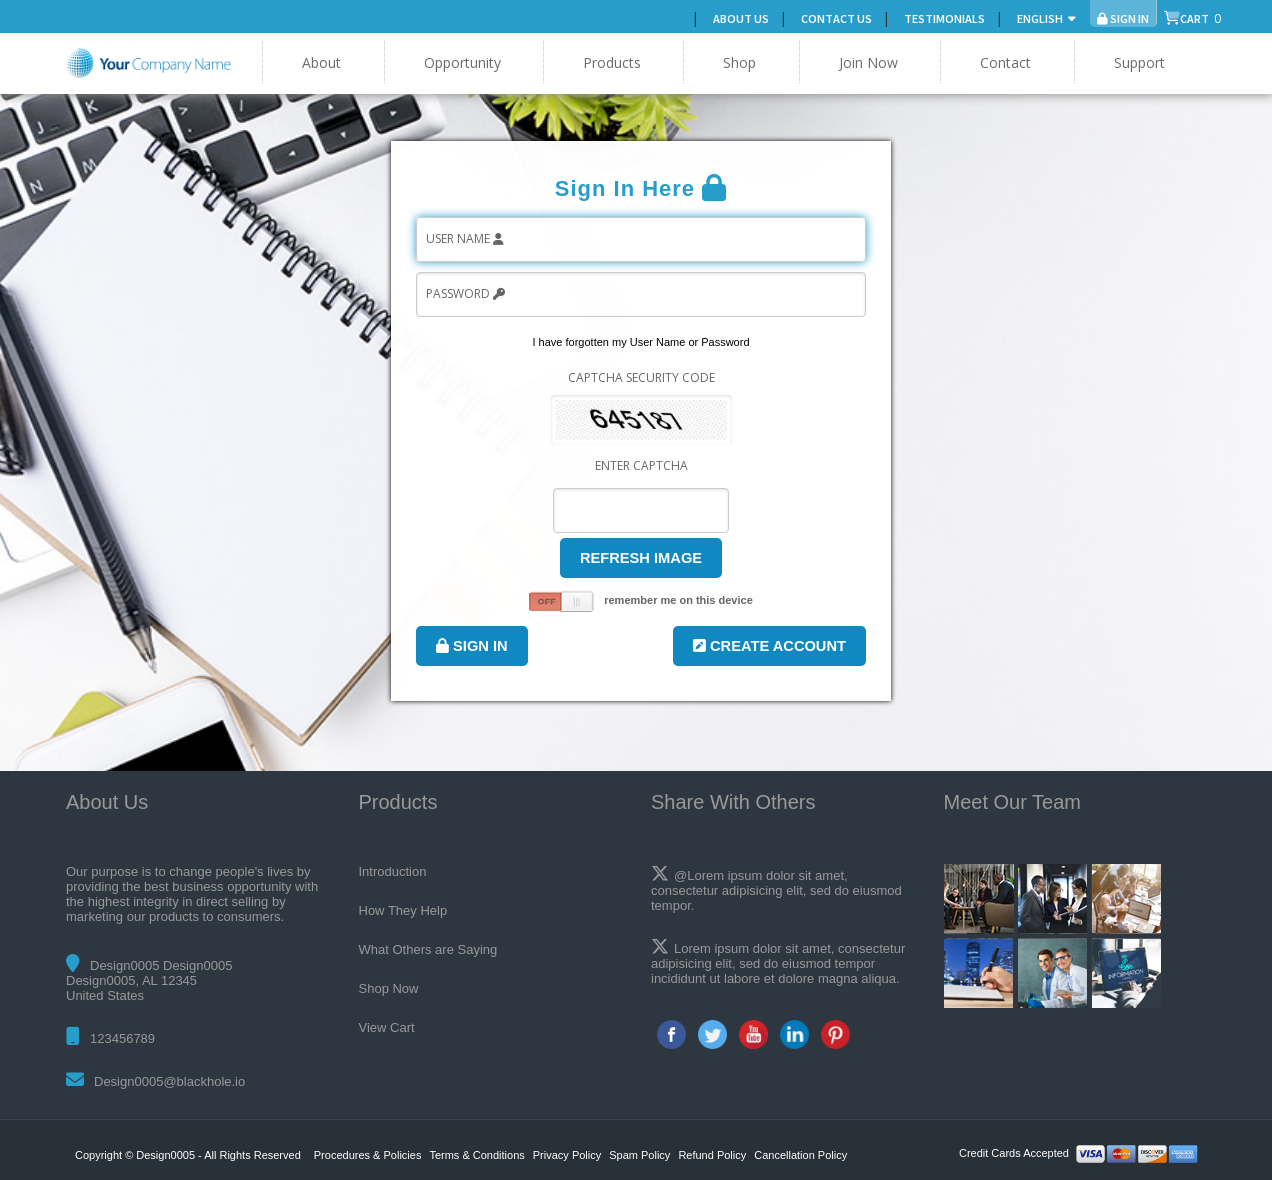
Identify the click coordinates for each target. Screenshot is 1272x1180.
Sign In (472, 646)
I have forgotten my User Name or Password (640, 342)
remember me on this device (678, 600)
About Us (741, 18)
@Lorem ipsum (718, 875)
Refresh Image (641, 558)
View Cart (387, 1027)
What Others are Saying (428, 949)
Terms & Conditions (476, 1155)
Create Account (769, 646)
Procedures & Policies (368, 1155)
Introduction (393, 871)
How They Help (403, 910)
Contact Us (836, 18)
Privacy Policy (567, 1155)
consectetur (871, 948)
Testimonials (944, 18)
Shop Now (389, 988)
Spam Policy (639, 1155)
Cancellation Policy (800, 1155)
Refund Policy (712, 1155)
